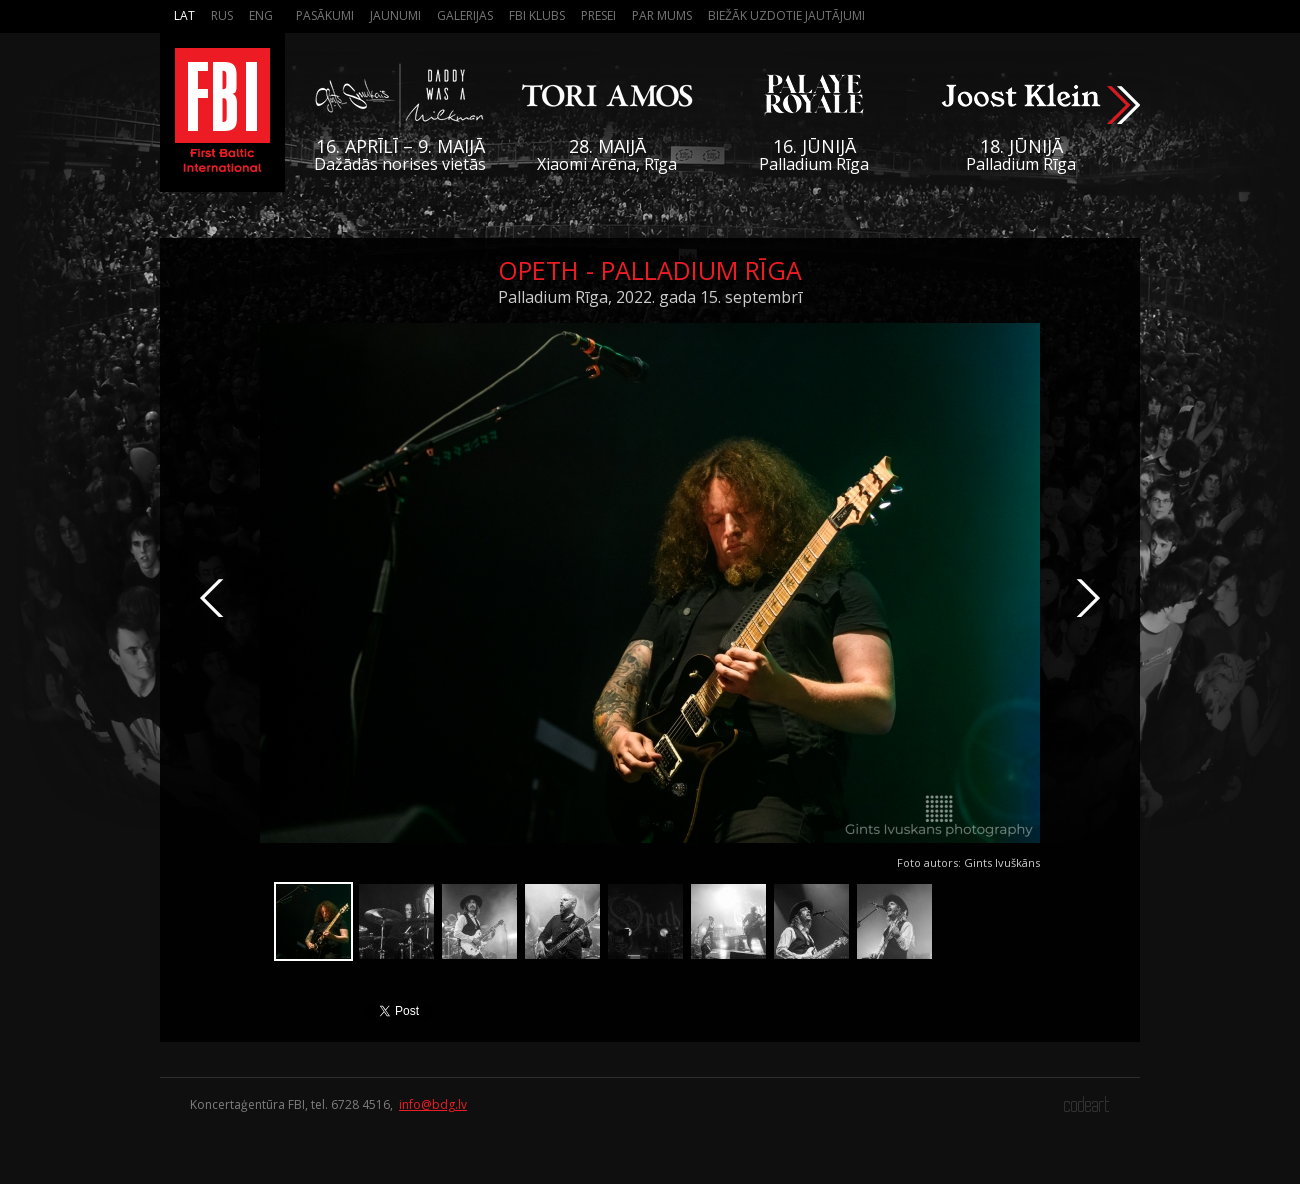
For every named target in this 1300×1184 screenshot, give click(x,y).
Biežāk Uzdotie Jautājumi (786, 15)
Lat (184, 15)
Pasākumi (325, 15)
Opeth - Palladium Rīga (650, 270)
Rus (222, 15)
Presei (598, 15)
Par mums (662, 15)
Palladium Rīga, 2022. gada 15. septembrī (650, 297)
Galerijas (465, 15)
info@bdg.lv (433, 1104)
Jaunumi (395, 15)
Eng (261, 15)
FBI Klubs (537, 15)
